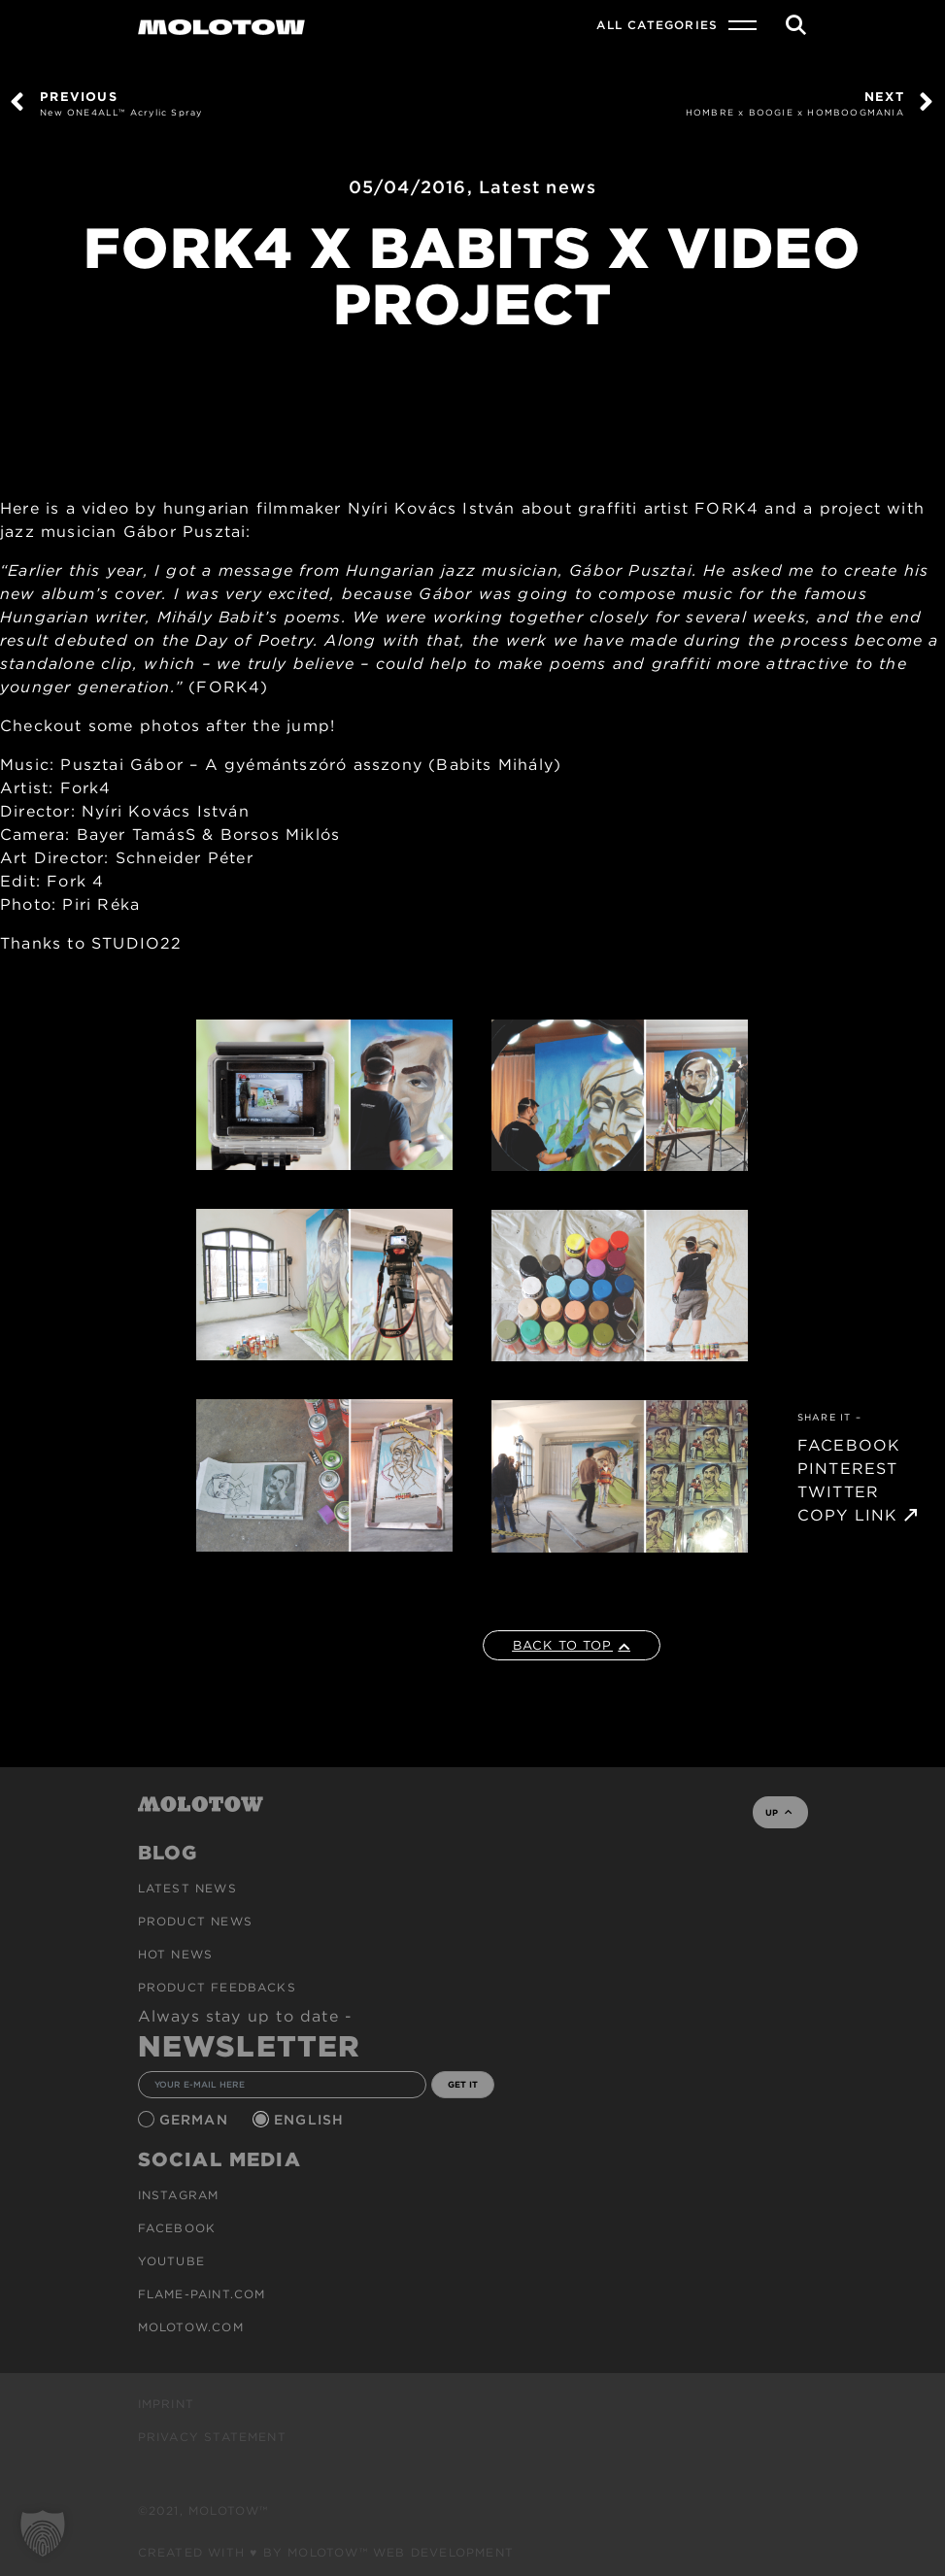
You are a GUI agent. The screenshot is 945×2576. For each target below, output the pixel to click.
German (196, 2119)
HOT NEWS (176, 1954)
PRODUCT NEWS (195, 1921)
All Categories (657, 24)
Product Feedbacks (217, 1987)
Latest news (537, 187)
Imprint (166, 2403)
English (312, 2119)
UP (778, 1812)
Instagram (178, 2195)
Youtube (171, 2261)
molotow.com (191, 2327)
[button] (42, 2533)
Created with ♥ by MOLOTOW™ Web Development (326, 2552)
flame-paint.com (202, 2294)
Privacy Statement (212, 2436)
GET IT (463, 2084)
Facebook (177, 2228)
